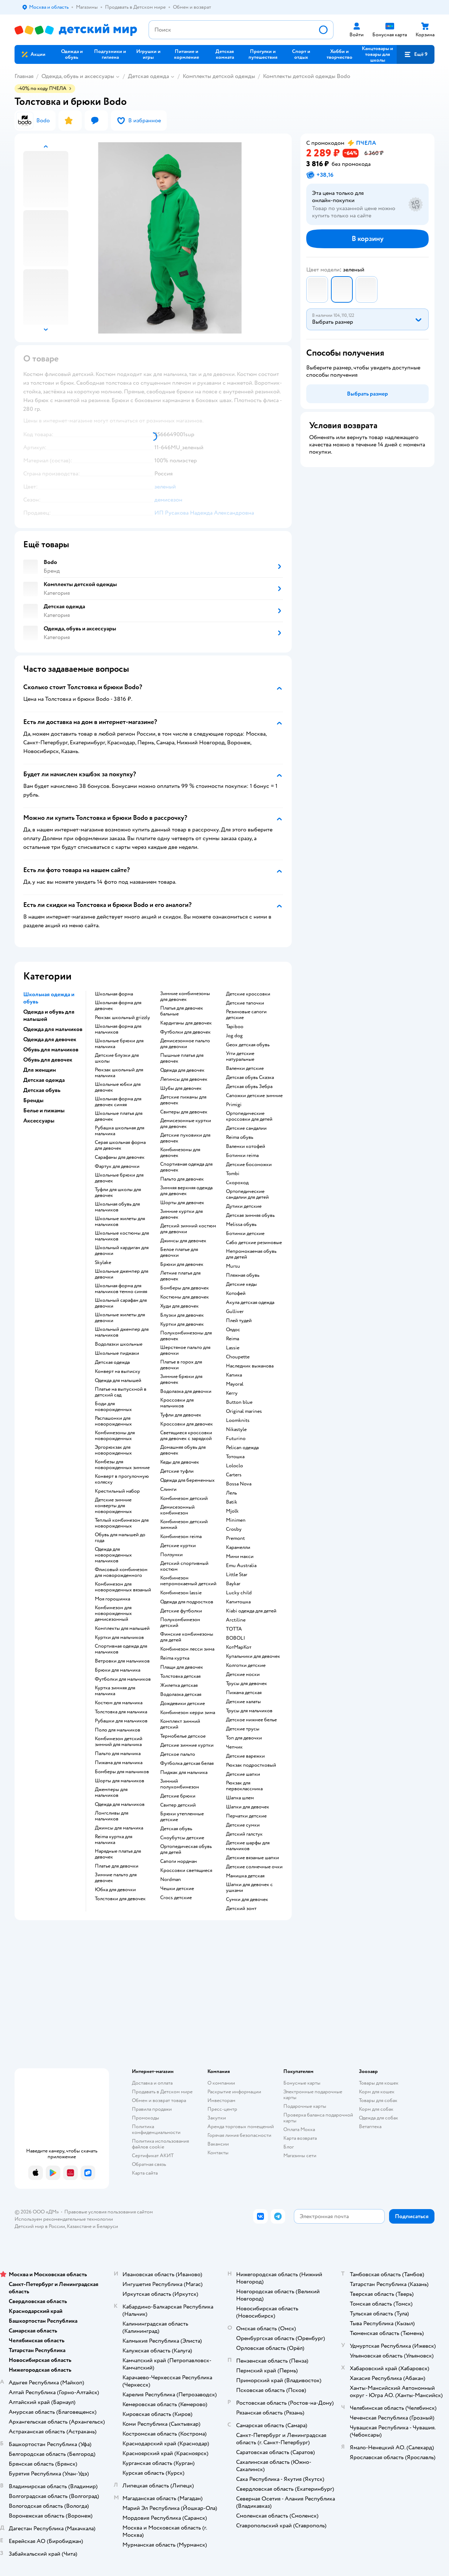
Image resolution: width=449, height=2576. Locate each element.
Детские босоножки (249, 1165)
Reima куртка (174, 1658)
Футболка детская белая (187, 1763)
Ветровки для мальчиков (122, 1661)
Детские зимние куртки (187, 1745)
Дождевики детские (182, 1703)
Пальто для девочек (182, 1179)
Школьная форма (114, 994)
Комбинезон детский (184, 1498)
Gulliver (235, 1311)
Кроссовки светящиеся (186, 1870)
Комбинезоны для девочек (180, 1152)
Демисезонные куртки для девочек (185, 1123)
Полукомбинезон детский (180, 1622)
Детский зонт (241, 1908)
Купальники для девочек (253, 1656)
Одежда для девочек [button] (49, 1039)
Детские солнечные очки (254, 1867)
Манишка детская (245, 1876)
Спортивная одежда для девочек (186, 1167)
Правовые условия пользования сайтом (108, 2212)
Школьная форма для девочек (118, 1005)
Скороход (237, 1183)
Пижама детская (244, 1693)
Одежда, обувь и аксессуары (77, 76)
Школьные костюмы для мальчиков (122, 1236)
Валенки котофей (245, 1146)
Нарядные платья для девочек (118, 1854)
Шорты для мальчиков (119, 1781)
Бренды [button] (33, 1100)
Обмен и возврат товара (159, 2100)
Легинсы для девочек (183, 1079)
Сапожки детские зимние (254, 1096)
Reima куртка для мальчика (113, 1839)
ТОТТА (234, 1629)
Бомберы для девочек (184, 1288)
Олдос (233, 1330)
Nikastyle (236, 1429)
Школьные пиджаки (117, 1353)
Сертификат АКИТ (153, 2155)
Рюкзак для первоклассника (244, 1786)
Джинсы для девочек (183, 1241)
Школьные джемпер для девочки (121, 1274)
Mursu (233, 1266)
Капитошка (238, 1602)
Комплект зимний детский (180, 1724)
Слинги (168, 1489)
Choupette (238, 1357)
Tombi (232, 1174)
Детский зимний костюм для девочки (188, 1229)
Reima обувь (239, 1137)
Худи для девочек (179, 1306)
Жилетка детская (179, 1685)
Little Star (236, 1575)
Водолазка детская (180, 1694)
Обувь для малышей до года (120, 1537)
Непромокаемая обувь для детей (251, 1254)
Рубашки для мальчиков (121, 1721)
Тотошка (235, 1457)
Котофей (236, 1293)
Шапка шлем (240, 1798)
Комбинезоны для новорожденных (115, 1436)
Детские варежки (245, 1756)
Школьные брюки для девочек (119, 1178)
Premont (235, 1538)
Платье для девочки (116, 1866)
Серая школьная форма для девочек (120, 1145)
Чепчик (234, 1747)
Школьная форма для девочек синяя (118, 1102)
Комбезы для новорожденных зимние (122, 1465)
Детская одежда (148, 76)
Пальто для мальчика (118, 1754)
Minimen (236, 1520)
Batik (231, 1502)
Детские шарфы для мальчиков (248, 1846)
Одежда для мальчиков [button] (52, 1029)
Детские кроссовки (248, 994)
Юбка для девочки (115, 1890)
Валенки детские (245, 1068)
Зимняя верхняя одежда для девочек (186, 1191)
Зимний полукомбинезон (179, 1784)
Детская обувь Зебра (249, 1086)
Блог (288, 2147)
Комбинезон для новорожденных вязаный (123, 1587)
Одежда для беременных (187, 1480)
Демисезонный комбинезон (177, 1510)
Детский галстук (244, 1834)
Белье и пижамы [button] (44, 1110)
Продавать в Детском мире (162, 2092)
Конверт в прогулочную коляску (122, 1479)
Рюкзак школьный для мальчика (119, 1073)
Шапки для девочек (247, 1807)
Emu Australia (241, 1566)
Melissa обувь (241, 1224)
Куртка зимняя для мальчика (115, 1691)
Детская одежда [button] (44, 1080)
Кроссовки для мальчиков (177, 1403)
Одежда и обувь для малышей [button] (48, 1015)
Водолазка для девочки (185, 1391)
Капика (234, 1375)
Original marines (244, 1411)
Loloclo (234, 1466)
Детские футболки (181, 1611)
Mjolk (232, 1511)
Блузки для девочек (182, 1315)
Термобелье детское (183, 1736)
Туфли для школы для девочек (118, 1192)
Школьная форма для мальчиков (118, 1029)
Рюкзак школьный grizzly (122, 1018)
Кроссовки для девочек (186, 1424)
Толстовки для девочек (120, 1899)
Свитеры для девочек (183, 1112)
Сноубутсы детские (182, 1838)
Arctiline (236, 1620)
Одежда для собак (378, 2118)
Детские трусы (242, 1729)
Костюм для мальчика (118, 1703)
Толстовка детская (180, 1676)
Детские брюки (177, 1796)
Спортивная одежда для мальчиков (121, 1649)
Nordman (170, 1879)
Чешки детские (177, 1889)
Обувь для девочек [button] (47, 1059)
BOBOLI (235, 1638)
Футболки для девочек (185, 1032)
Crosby (234, 1529)
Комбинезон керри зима (187, 1713)
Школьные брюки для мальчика (119, 1044)
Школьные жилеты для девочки (120, 1318)
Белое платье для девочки (179, 1252)
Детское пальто (177, 1754)
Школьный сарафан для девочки (121, 1303)
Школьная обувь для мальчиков (117, 1207)
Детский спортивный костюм (184, 1566)
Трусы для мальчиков (249, 1711)
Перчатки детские (246, 1816)
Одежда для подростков (186, 1602)
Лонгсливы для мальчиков (111, 1816)
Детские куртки (178, 1546)
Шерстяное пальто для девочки (185, 1350)
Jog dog (234, 1036)
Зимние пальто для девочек (116, 1878)
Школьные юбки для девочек (118, 1087)
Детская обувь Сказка (250, 1077)
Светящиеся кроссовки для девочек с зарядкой (186, 1436)
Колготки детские (246, 1665)
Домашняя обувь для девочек (183, 1450)
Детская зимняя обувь (250, 1215)
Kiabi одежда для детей (251, 1611)
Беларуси (107, 2226)
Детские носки (243, 1674)
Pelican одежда (242, 1448)
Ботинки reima (242, 1155)
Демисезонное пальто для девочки (185, 1044)
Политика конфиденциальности (156, 2129)
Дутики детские (244, 1206)
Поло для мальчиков (117, 1730)
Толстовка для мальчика (121, 1712)
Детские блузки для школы (117, 1058)
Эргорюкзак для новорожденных (113, 1450)
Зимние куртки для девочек (181, 1214)
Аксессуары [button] (38, 1120)
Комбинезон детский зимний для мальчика (118, 1741)
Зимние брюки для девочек (181, 1379)
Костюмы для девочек (184, 1297)
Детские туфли (177, 1471)
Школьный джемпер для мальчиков (122, 1332)
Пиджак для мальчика (183, 1772)
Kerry (232, 1393)
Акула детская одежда (250, 1302)
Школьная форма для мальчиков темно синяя (121, 1289)
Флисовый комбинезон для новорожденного (121, 1572)
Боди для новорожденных (113, 1406)
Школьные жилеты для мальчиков (120, 1221)
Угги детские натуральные (240, 1056)
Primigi (234, 1105)
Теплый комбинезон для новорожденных (122, 1523)
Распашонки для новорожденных (113, 1421)
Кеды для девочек (179, 1462)
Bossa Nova (238, 1484)
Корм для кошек (377, 2092)
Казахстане (79, 2226)
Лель (231, 1493)
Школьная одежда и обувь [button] (48, 998)
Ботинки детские (245, 1233)
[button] (415, 54)
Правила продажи (152, 2109)
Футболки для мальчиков (123, 1679)
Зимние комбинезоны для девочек (185, 996)
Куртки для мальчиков (119, 1637)
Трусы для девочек (246, 1683)
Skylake (103, 1262)
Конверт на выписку (117, 1371)
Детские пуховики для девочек (185, 1138)
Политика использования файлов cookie (160, 2144)
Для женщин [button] (39, 1070)
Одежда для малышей (118, 1380)
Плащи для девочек (181, 1667)
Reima (232, 1339)
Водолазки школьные (118, 1344)
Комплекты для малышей (122, 1628)
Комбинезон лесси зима (187, 1649)
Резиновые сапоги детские (246, 1015)
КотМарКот (238, 1647)
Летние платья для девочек (180, 1276)
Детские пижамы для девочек (183, 1100)
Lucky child (239, 1593)
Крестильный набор (117, 1491)
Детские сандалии (246, 1128)
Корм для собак (376, 2109)
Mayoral (234, 1384)
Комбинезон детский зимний (184, 1524)
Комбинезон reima (181, 1537)
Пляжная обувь (242, 1275)
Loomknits (238, 1420)
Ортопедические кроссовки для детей (249, 1116)
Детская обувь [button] (41, 1090)
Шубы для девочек (181, 1088)
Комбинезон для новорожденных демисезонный (113, 1613)
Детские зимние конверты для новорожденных (113, 1505)
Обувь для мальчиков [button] (50, 1049)
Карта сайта (145, 2173)
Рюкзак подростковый (251, 1765)
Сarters (234, 1475)
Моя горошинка (112, 1599)
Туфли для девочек (180, 1415)
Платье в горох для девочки (181, 1365)
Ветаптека (370, 2126)
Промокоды (145, 2118)
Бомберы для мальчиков (122, 1772)
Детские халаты (243, 1702)
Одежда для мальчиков (120, 1804)
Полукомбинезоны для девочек (186, 1336)
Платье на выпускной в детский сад (120, 1392)
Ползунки (171, 1555)
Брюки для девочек (181, 1264)
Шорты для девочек (182, 1203)
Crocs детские (176, 1898)
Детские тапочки (245, 1003)
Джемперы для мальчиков (111, 1792)
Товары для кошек (379, 2083)
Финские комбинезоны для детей (186, 1637)
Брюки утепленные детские (182, 1817)
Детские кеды (241, 1284)
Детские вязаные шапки (252, 1858)
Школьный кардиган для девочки (122, 1250)
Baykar (233, 1584)
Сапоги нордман (178, 1861)
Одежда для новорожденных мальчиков (113, 1555)
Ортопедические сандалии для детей (247, 1194)
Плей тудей (239, 1321)
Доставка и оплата (152, 2083)
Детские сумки (243, 1825)
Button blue (239, 1402)
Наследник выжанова (250, 1366)
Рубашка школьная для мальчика (119, 1131)
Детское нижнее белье (251, 1720)
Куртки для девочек (182, 1324)
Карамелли (238, 1547)
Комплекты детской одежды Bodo (306, 76)
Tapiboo (234, 1027)
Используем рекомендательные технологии (64, 2219)
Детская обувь (176, 1829)
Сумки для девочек (247, 1899)
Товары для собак (378, 2100)
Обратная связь (149, 2164)
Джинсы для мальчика (119, 1828)
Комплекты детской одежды (219, 76)
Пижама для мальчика (118, 1763)
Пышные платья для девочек (181, 1058)
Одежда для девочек (182, 1070)
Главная (24, 76)
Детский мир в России (40, 2226)
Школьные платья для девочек (118, 1116)
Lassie (232, 1348)
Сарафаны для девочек (120, 1157)
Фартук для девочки (117, 1166)
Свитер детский (178, 1805)
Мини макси (240, 1556)
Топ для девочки (244, 1738)
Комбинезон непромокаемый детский (188, 1581)
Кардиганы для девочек (186, 1023)
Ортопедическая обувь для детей (186, 1849)
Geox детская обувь (248, 1045)
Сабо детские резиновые (254, 1243)
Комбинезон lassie (181, 1593)
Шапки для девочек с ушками (249, 1887)
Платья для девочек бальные (181, 1011)
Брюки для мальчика (117, 1670)
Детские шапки (243, 1774)
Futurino (236, 1439)
